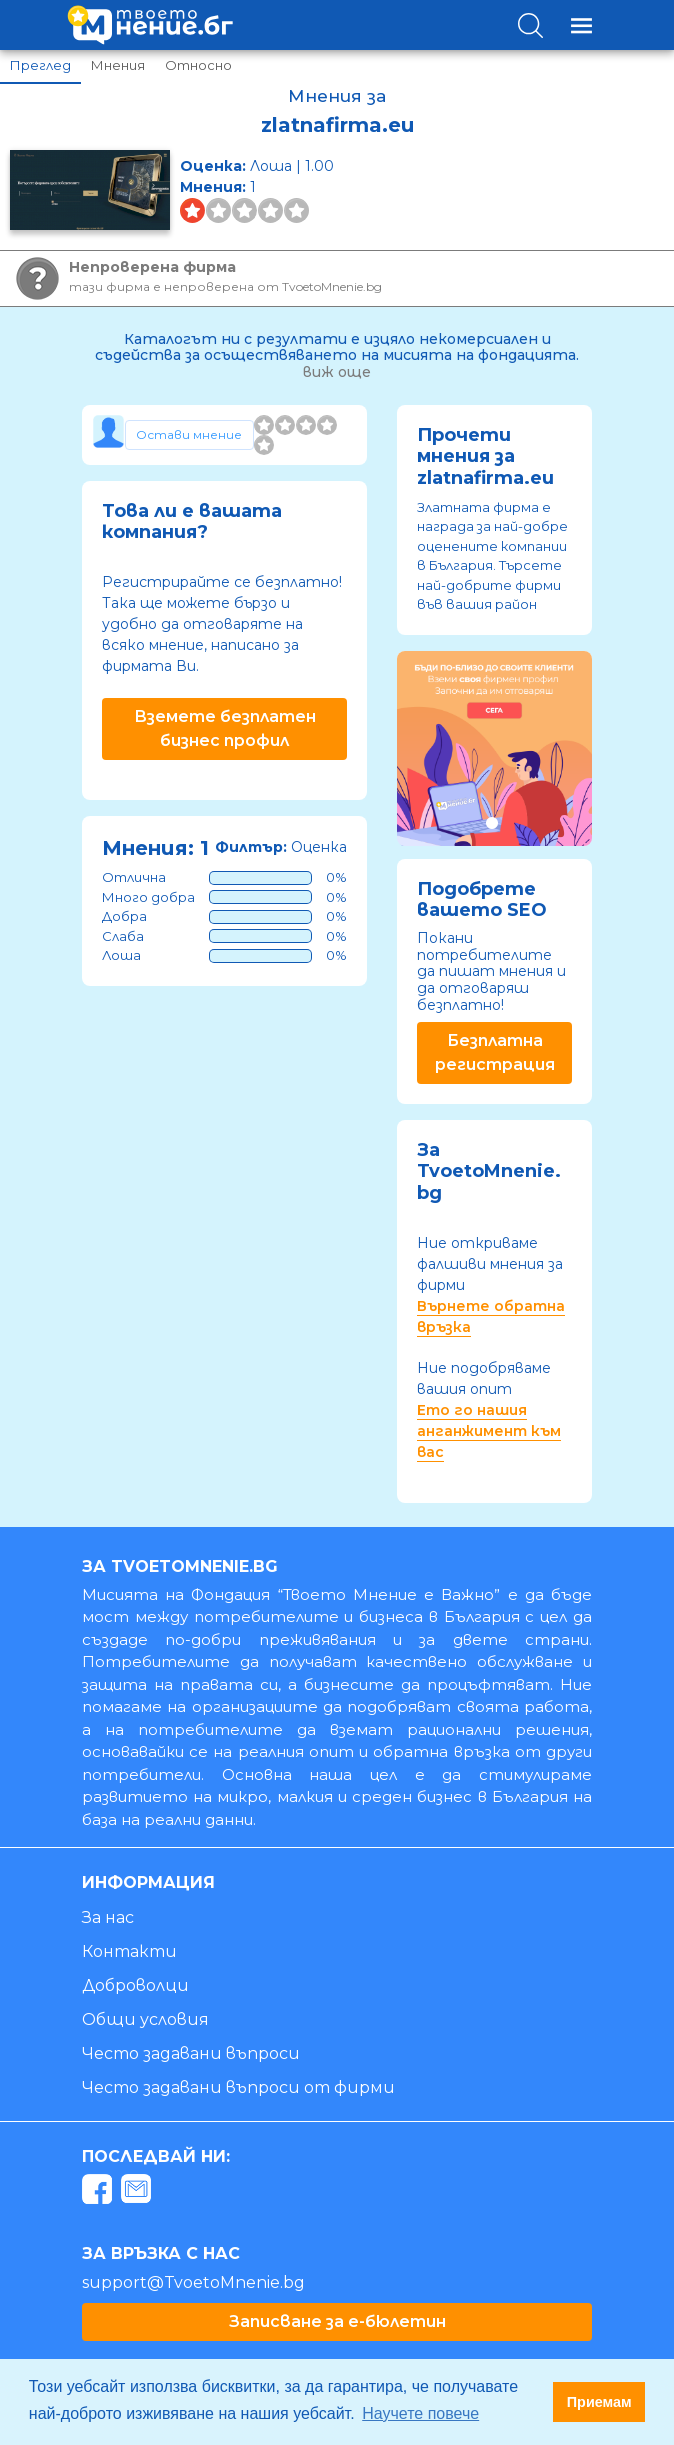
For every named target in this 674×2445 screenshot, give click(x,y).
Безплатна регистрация (495, 1052)
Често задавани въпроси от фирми (238, 2087)
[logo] (150, 25)
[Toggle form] (189, 435)
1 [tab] (491, 822)
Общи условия (145, 2019)
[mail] (138, 2192)
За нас (108, 1917)
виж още (337, 372)
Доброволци (135, 1985)
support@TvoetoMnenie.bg (193, 2282)
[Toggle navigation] (581, 25)
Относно (198, 65)
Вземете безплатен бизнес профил (225, 728)
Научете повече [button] (420, 2413)
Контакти (129, 1951)
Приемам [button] (599, 2402)
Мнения (118, 65)
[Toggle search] (530, 25)
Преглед (40, 65)
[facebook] (99, 2192)
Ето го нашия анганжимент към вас (489, 1431)
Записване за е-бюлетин (337, 2321)
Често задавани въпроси (191, 2053)
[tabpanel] (494, 748)
